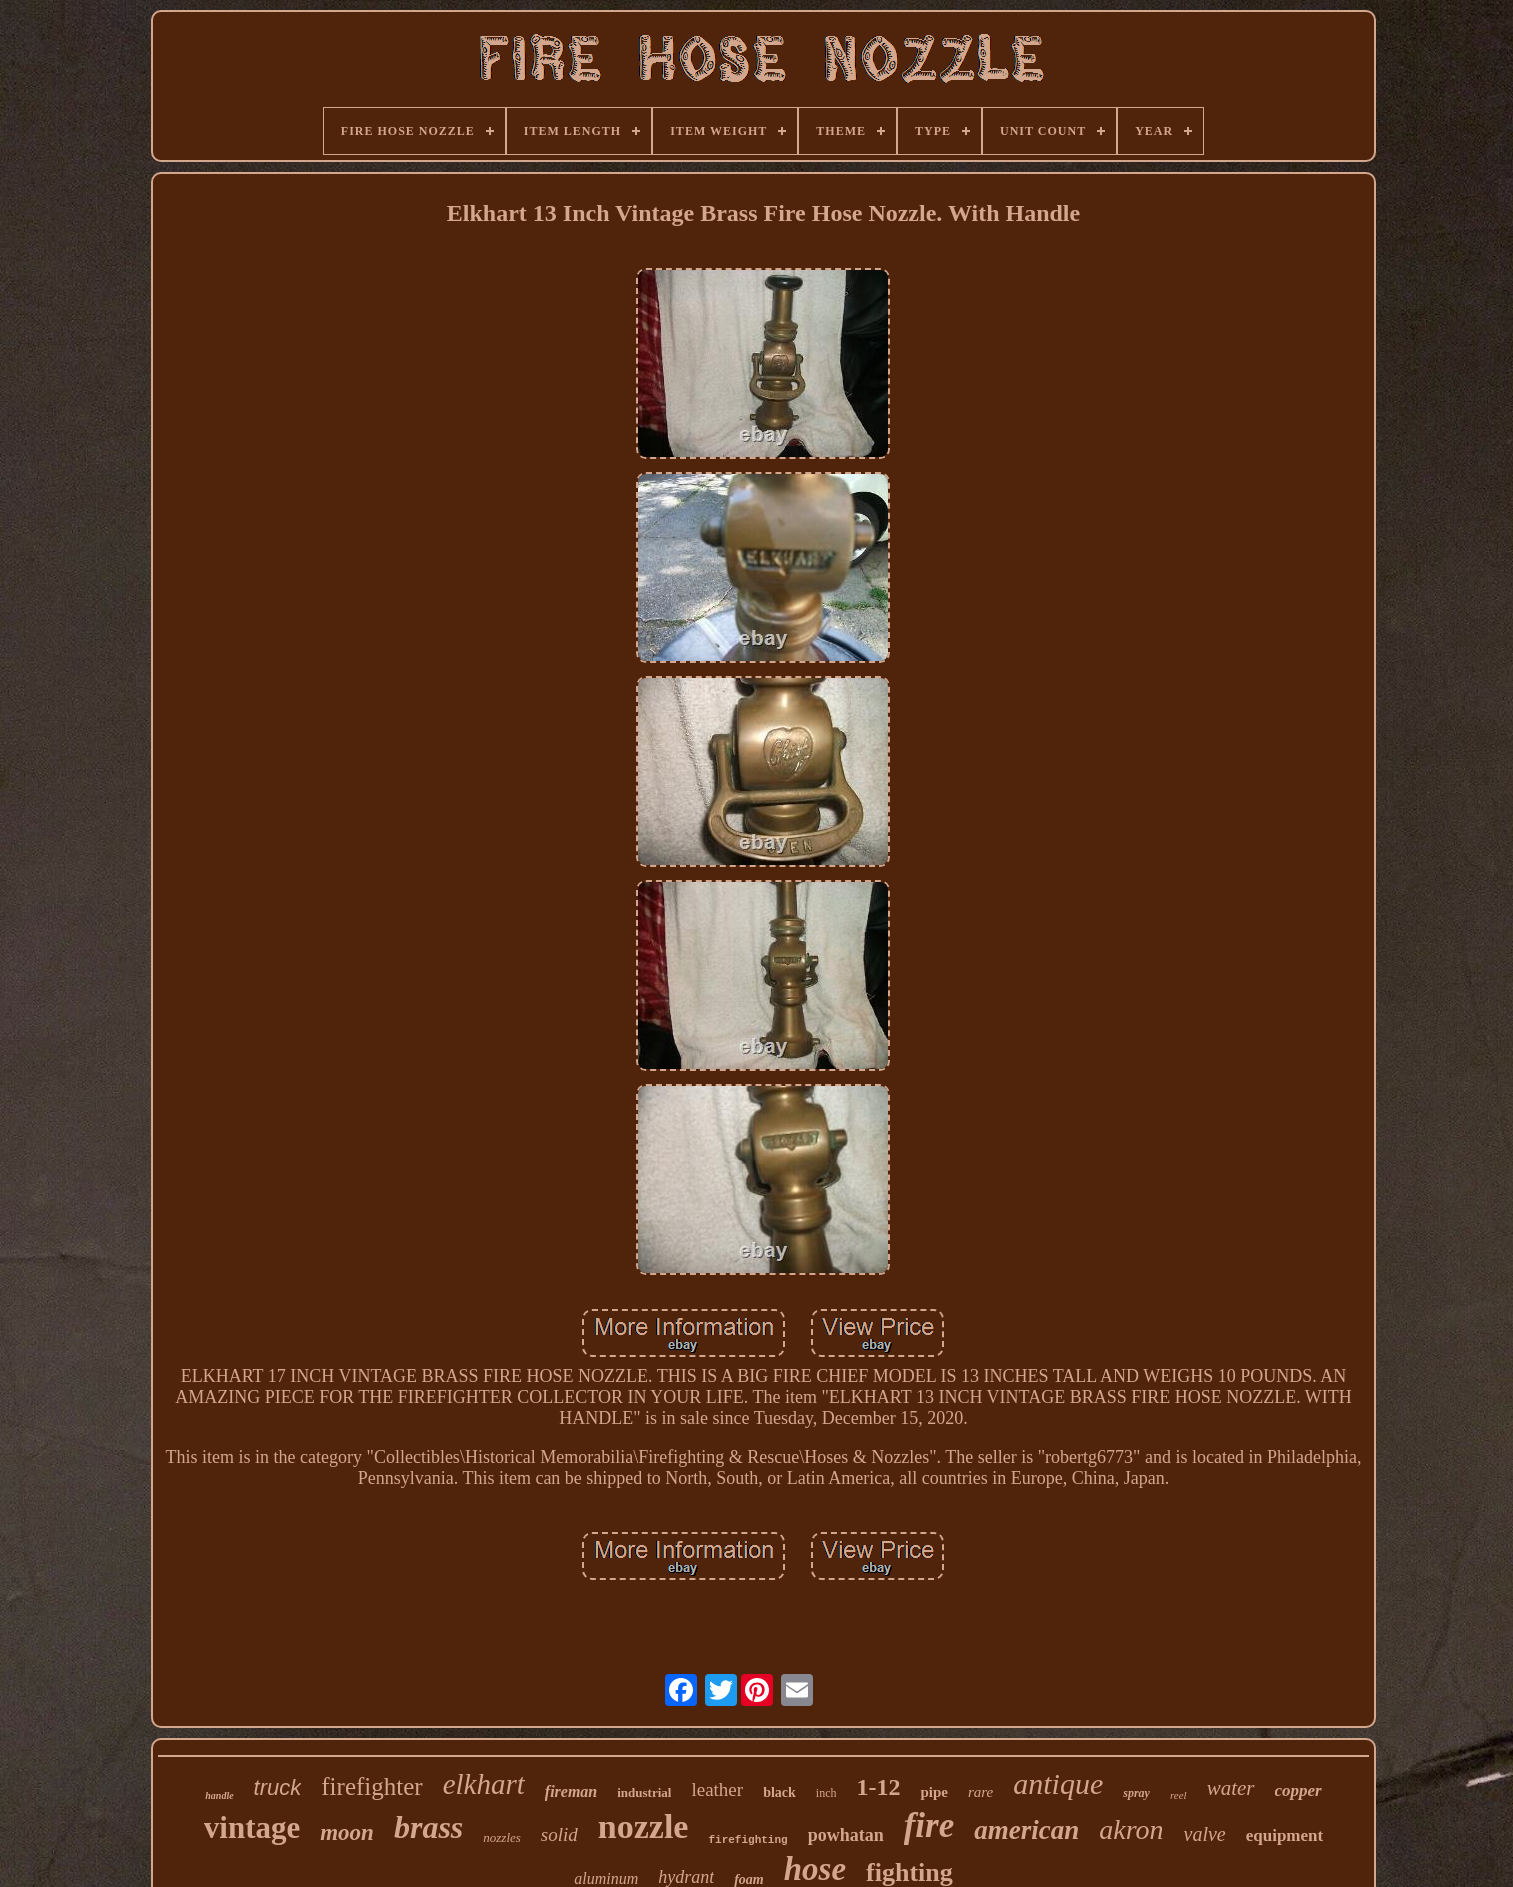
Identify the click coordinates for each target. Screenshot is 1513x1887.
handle (219, 1795)
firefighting (747, 1840)
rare (980, 1792)
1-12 (878, 1787)
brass (428, 1827)
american (1026, 1830)
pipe (934, 1792)
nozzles (502, 1837)
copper (1298, 1790)
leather (717, 1789)
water (1231, 1788)
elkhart (484, 1784)
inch (826, 1793)
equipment (1284, 1835)
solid (559, 1834)
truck (278, 1787)
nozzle (643, 1826)
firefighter (371, 1786)
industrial (644, 1792)
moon (347, 1832)
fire (929, 1825)
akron (1131, 1829)
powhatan (846, 1835)
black (779, 1792)
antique (1058, 1783)
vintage (252, 1827)
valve (1205, 1834)
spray (1136, 1793)
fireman (571, 1791)
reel (1178, 1795)
